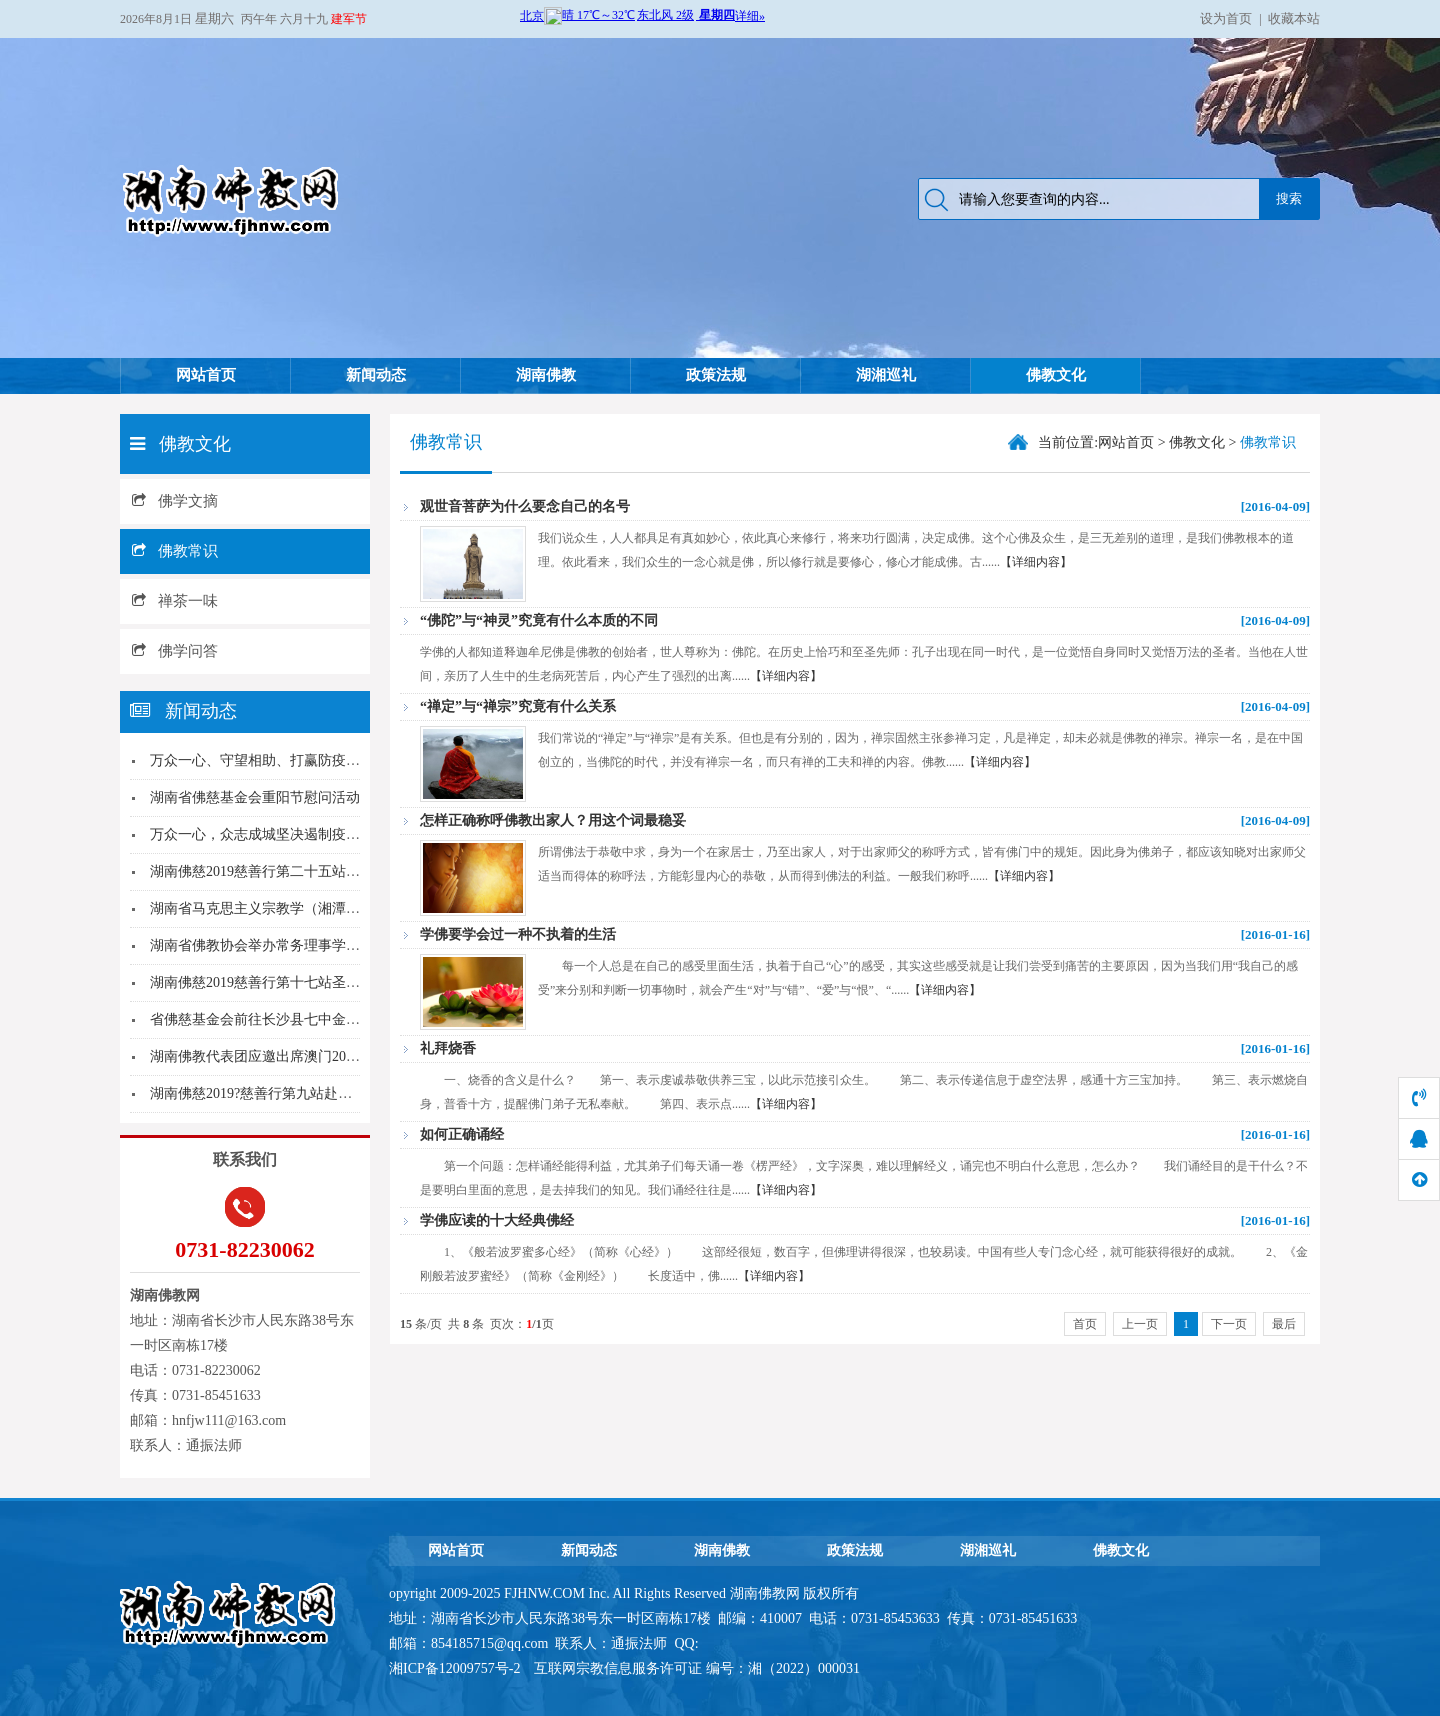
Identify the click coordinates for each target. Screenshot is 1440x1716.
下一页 (1229, 1324)
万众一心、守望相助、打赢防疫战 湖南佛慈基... (297, 760)
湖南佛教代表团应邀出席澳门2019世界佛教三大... (302, 1056)
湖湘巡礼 (886, 375)
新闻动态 (376, 375)
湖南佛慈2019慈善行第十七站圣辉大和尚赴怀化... (302, 982)
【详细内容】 (1036, 562)
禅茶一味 (175, 601)
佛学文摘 (175, 501)
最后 (1284, 1324)
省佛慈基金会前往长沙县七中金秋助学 (269, 1019)
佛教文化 (1056, 375)
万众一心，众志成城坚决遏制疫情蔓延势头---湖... (302, 834)
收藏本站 (1294, 18)
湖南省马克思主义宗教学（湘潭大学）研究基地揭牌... (316, 908)
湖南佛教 (546, 375)
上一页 (1140, 1324)
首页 (1085, 1324)
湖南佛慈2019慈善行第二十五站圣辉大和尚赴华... (302, 871)
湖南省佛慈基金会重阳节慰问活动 (255, 797)
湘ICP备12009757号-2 (456, 1668)
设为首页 (1226, 18)
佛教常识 (175, 551)
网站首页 (206, 375)
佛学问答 (175, 651)
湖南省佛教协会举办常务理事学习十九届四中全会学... (316, 945)
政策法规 (716, 375)
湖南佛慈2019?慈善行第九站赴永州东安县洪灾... (298, 1093)
